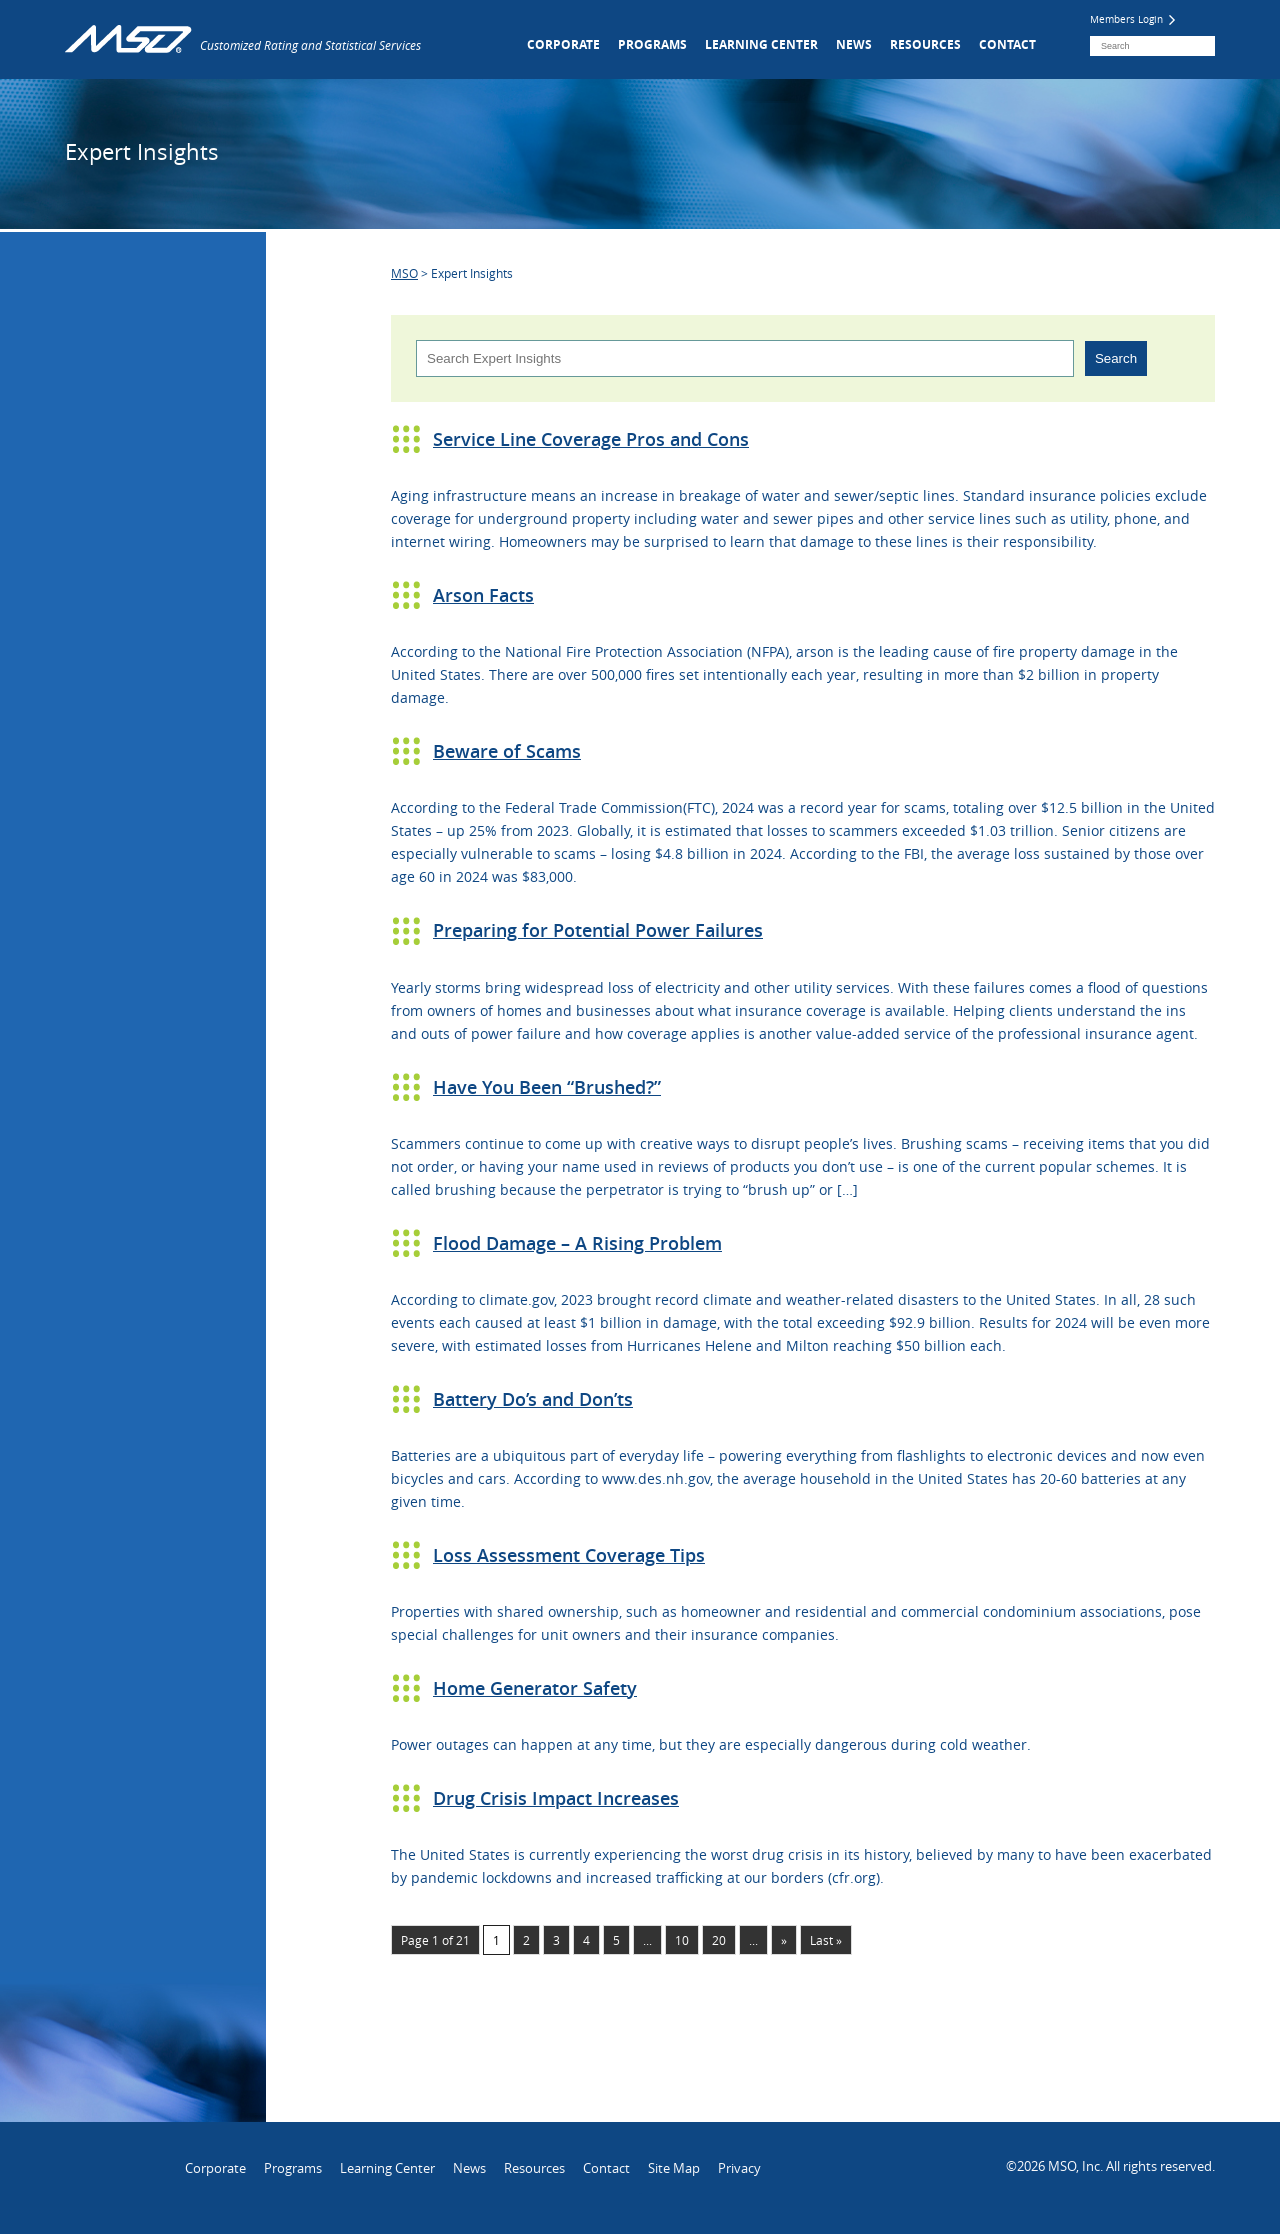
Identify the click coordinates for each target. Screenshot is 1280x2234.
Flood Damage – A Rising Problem (577, 1243)
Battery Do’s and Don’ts (533, 1399)
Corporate (563, 44)
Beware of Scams (507, 751)
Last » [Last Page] (826, 1940)
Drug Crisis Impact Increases (556, 1798)
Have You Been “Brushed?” (547, 1087)
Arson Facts (483, 595)
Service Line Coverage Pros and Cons (591, 439)
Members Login (1132, 19)
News (854, 44)
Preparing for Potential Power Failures (598, 930)
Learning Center (761, 44)
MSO (404, 273)
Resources (925, 44)
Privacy (739, 2168)
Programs (652, 44)
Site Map (674, 2168)
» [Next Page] (784, 1940)
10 (682, 1940)
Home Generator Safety (535, 1688)
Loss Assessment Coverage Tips (569, 1555)
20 (719, 1940)
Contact (1007, 44)
